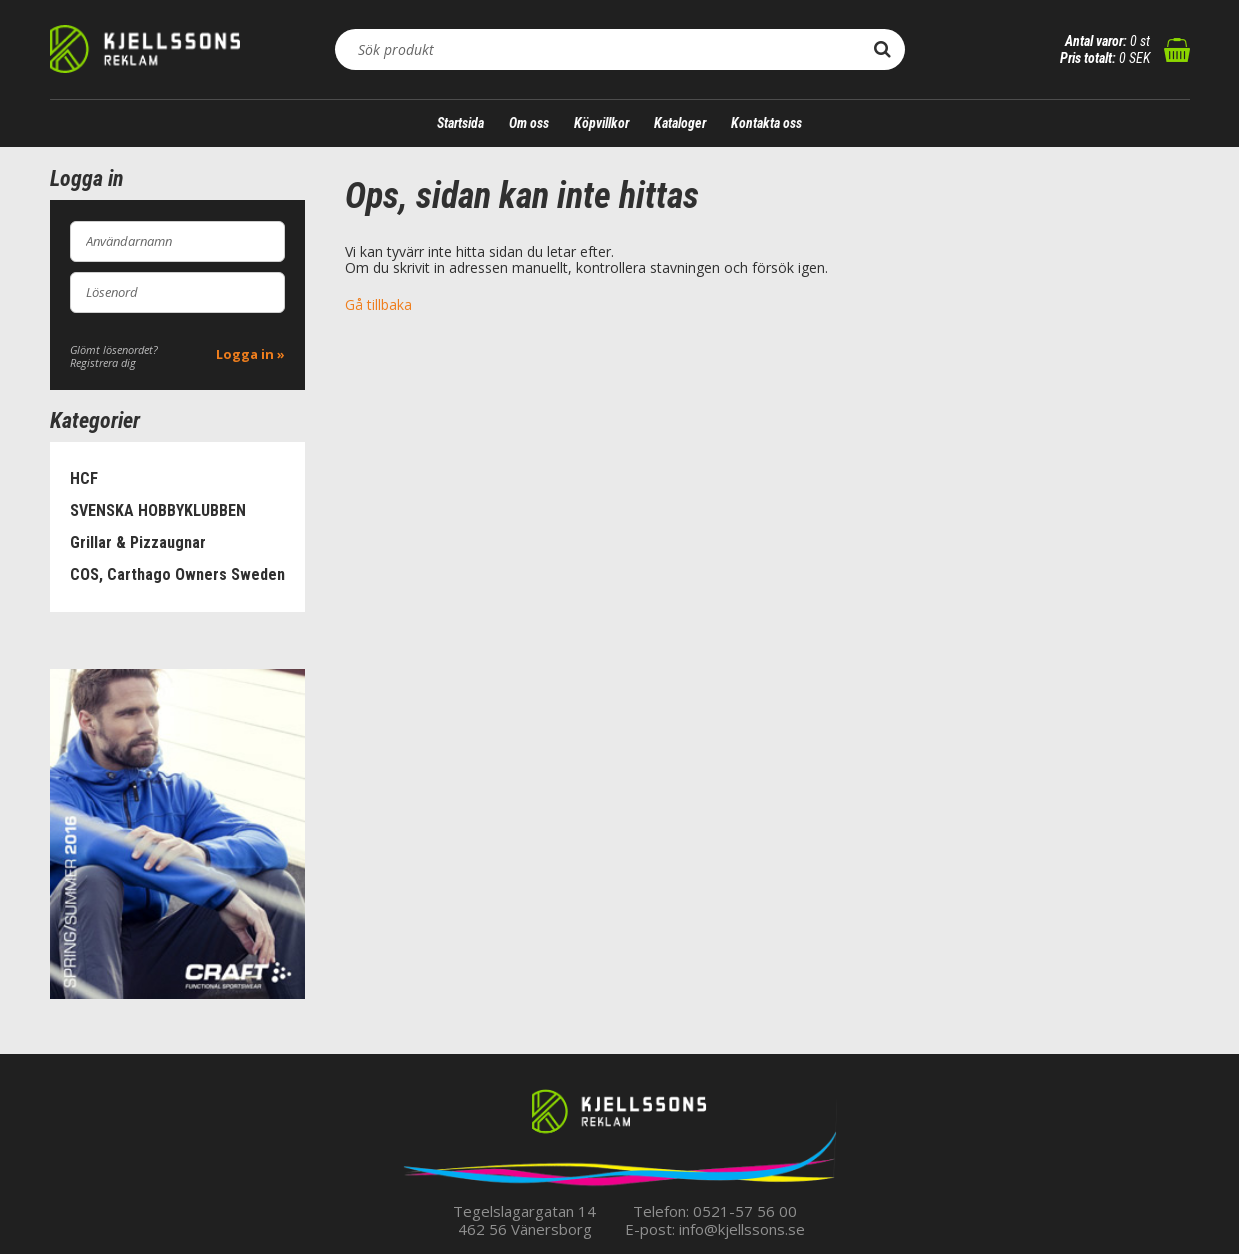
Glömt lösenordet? (114, 349)
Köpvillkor (601, 123)
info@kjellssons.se (742, 1229)
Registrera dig (103, 362)
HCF (84, 478)
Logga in (245, 354)
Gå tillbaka (378, 304)
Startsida (460, 123)
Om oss (529, 123)
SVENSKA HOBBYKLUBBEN (158, 510)
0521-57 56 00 (745, 1211)
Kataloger (680, 123)
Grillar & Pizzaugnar (138, 542)
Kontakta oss (766, 123)
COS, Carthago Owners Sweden (177, 574)
